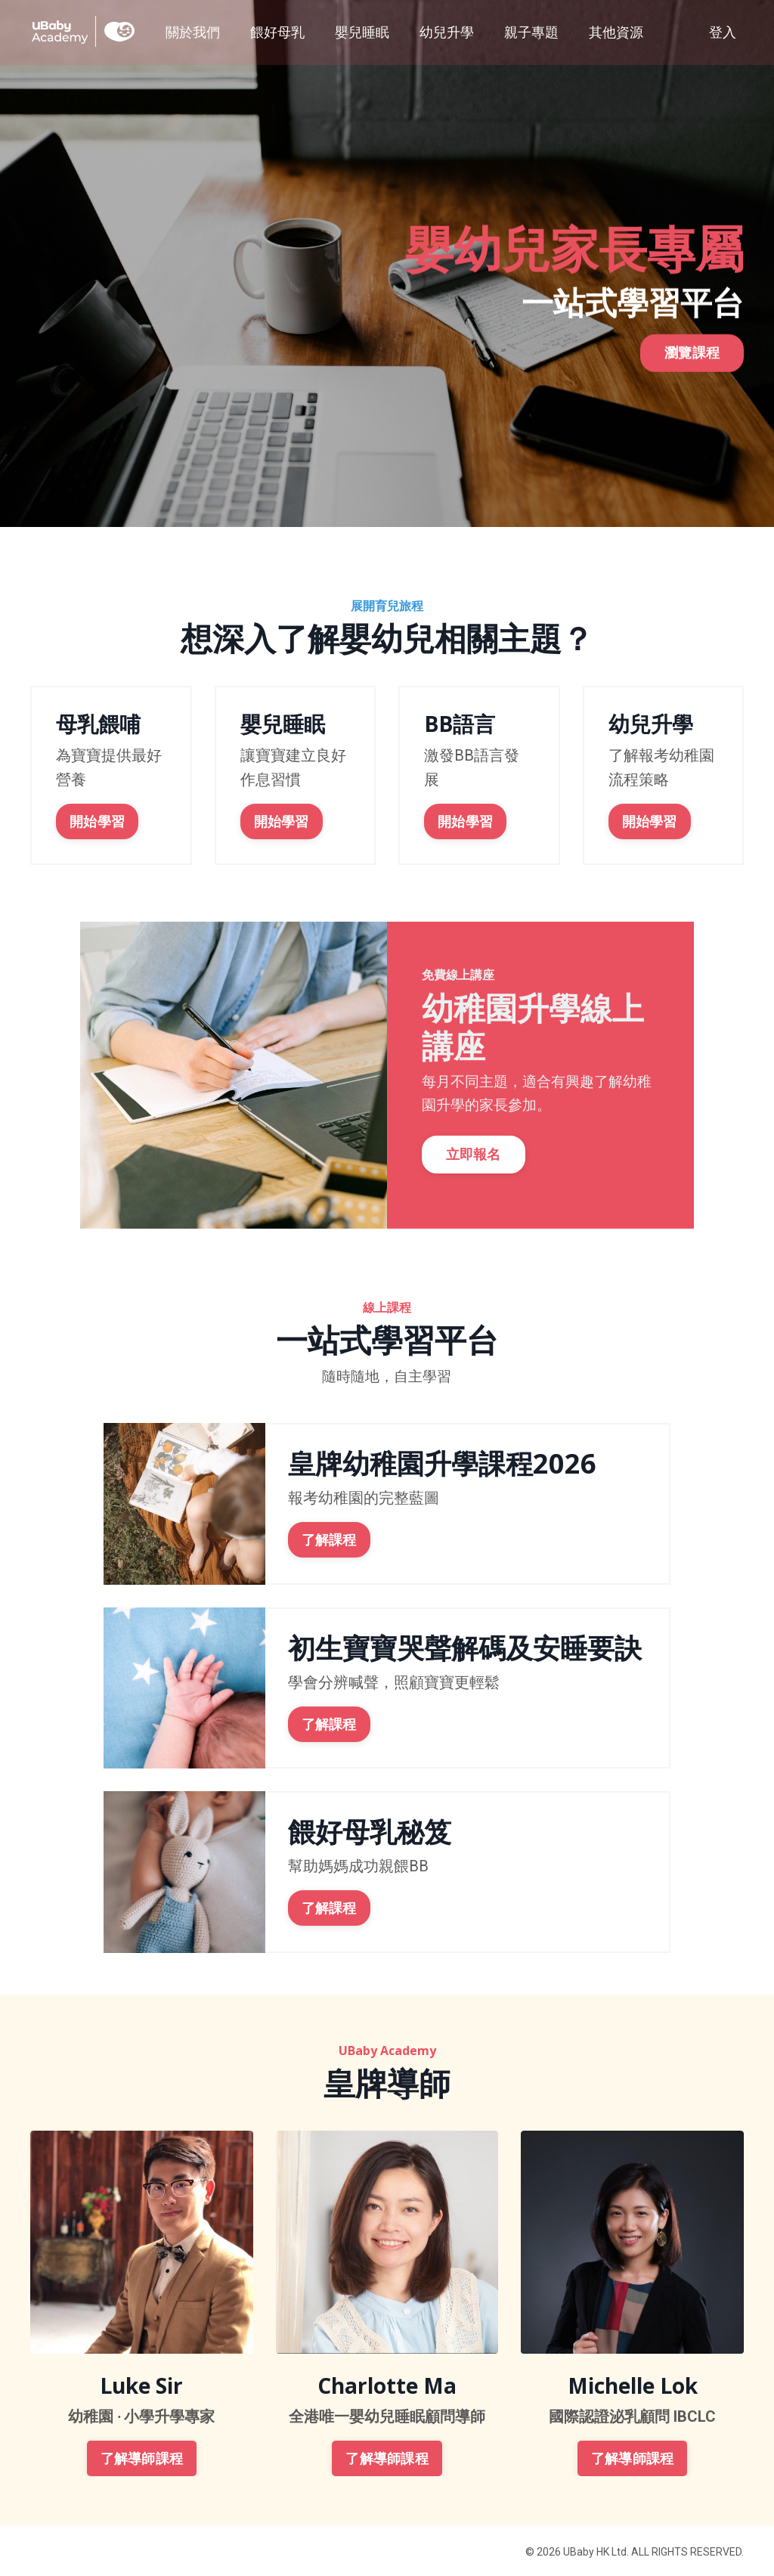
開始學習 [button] (95, 820)
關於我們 (193, 31)
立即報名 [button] (476, 1159)
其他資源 (616, 31)
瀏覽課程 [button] (692, 363)
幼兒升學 (447, 31)
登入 (722, 31)
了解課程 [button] (329, 1537)
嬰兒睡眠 (362, 31)
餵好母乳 (277, 31)
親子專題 (531, 31)
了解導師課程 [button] (142, 2456)
